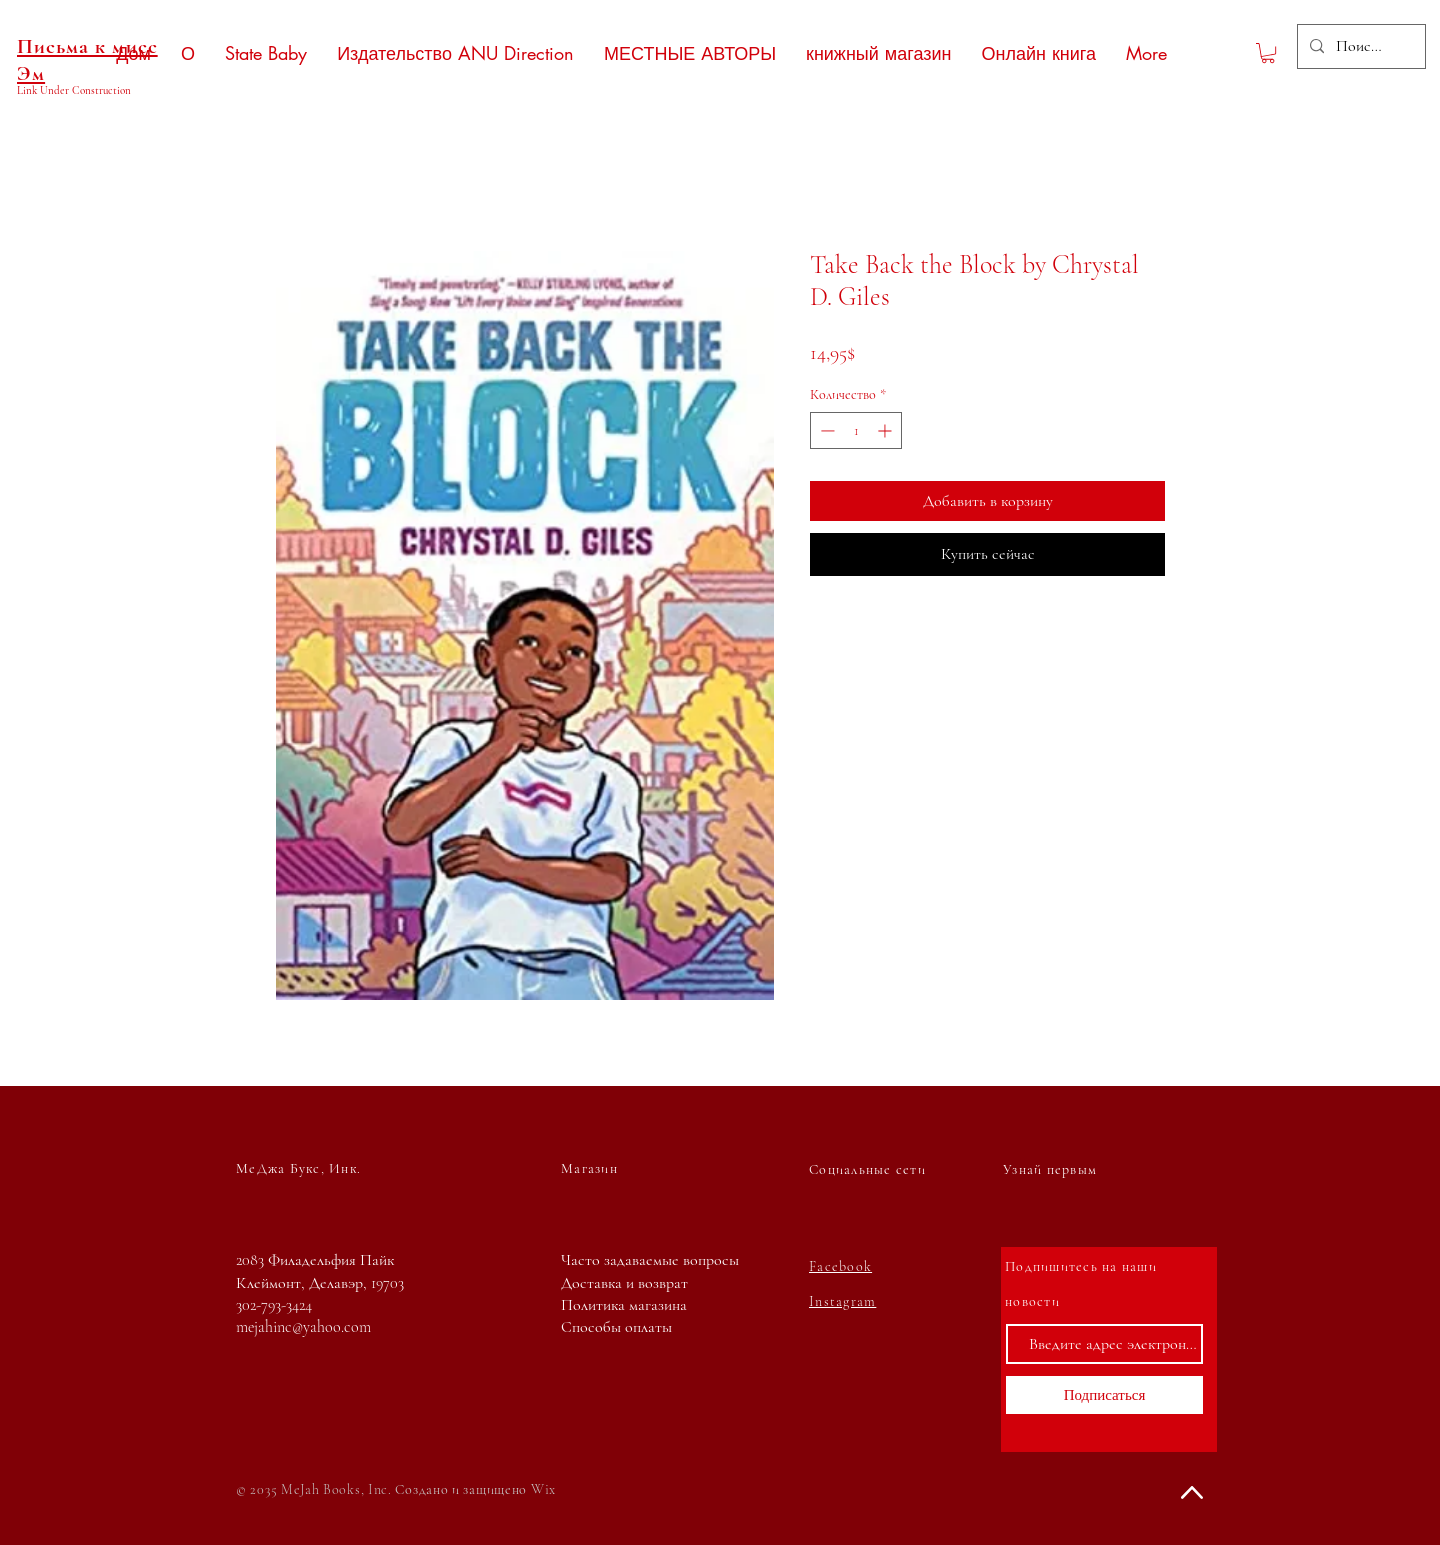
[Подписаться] (1104, 1395)
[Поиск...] (1359, 46)
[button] (1268, 53)
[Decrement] (825, 430)
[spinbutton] (856, 430)
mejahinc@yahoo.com (303, 1327)
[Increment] (886, 430)
